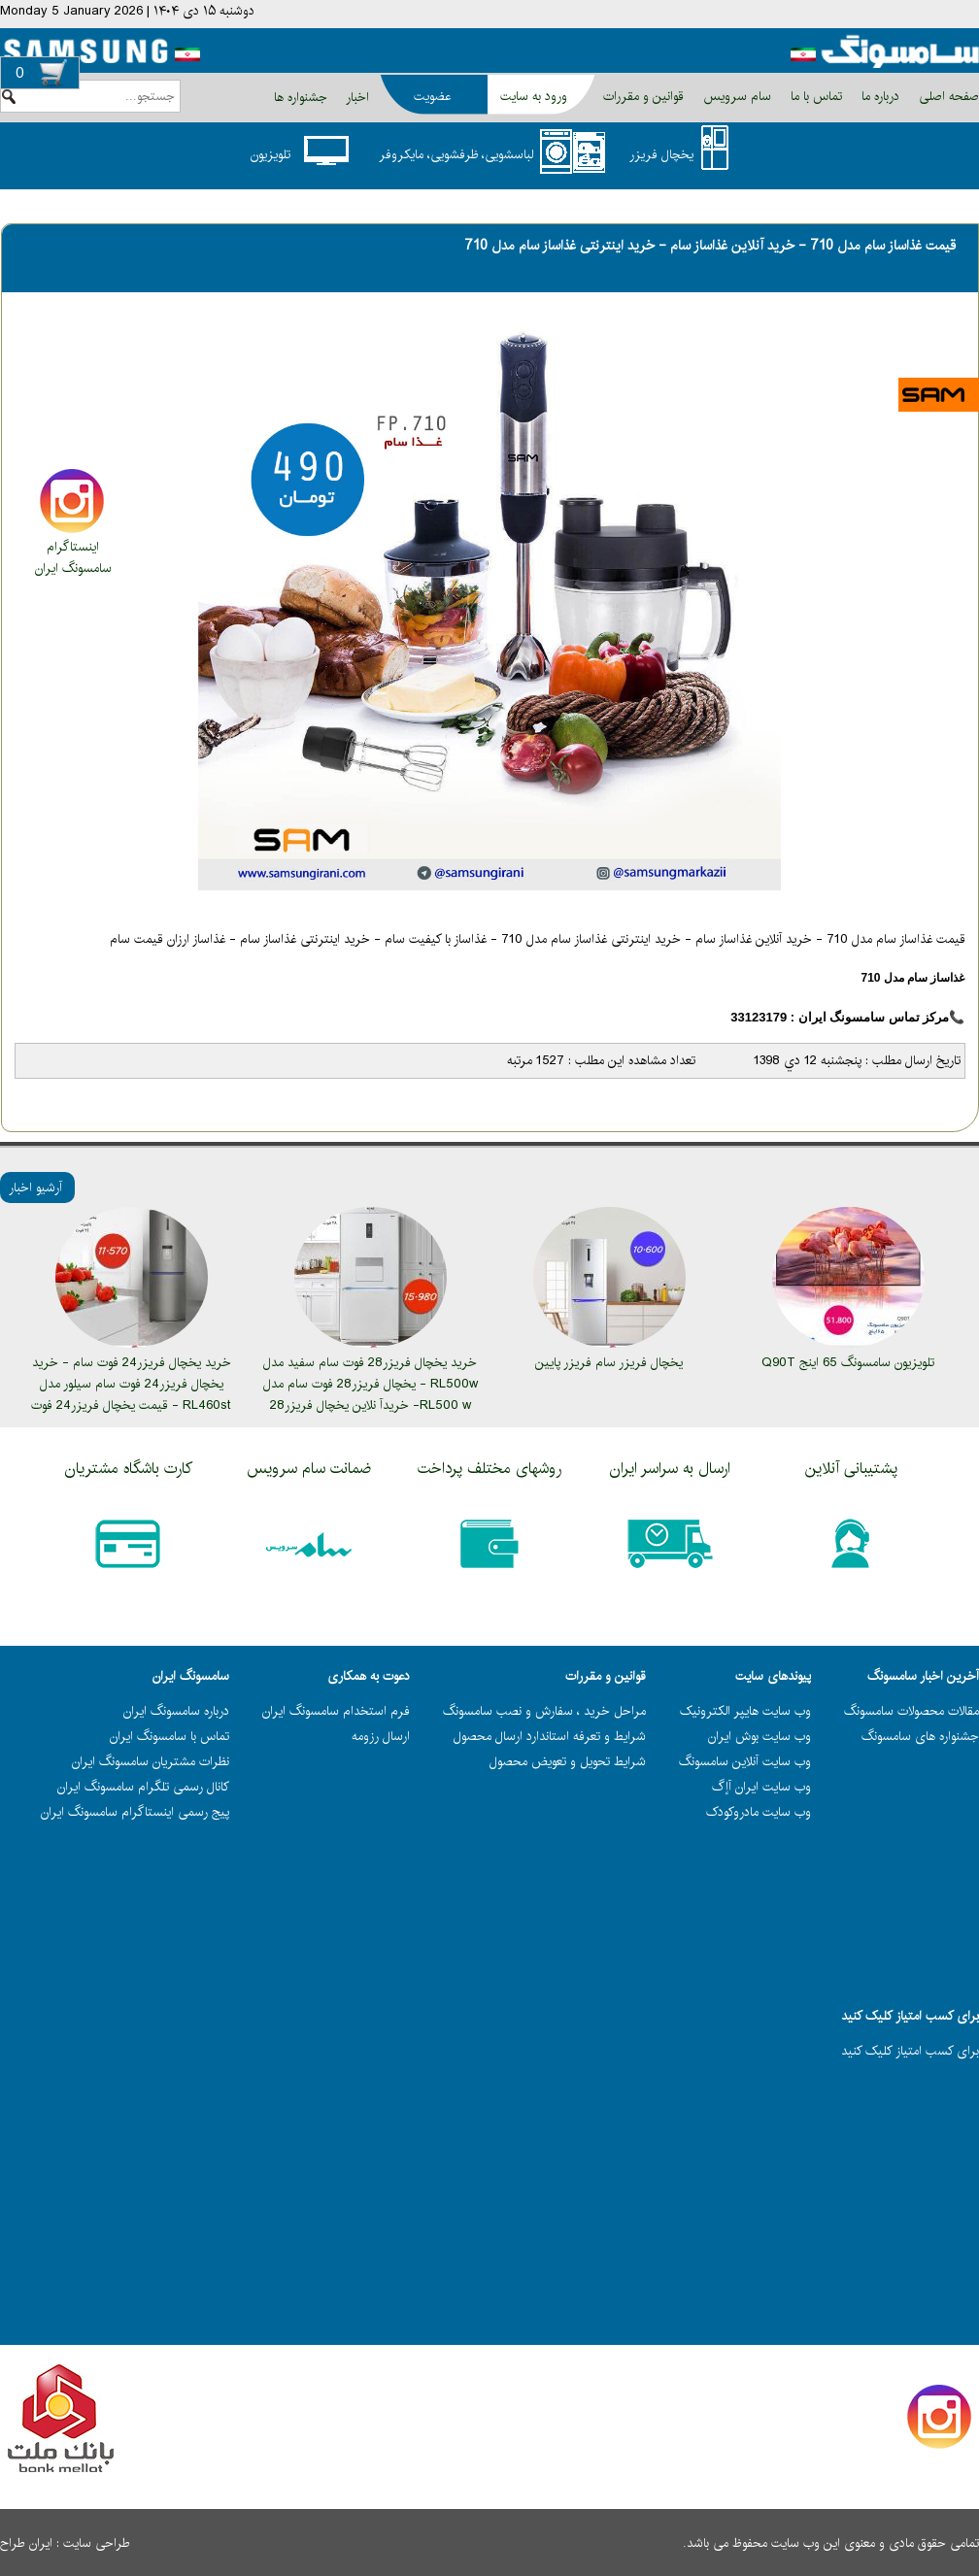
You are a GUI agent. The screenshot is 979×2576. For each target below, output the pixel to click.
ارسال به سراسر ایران (670, 1468)
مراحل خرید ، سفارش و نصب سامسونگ (544, 1711)
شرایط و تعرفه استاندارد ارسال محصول (550, 1736)
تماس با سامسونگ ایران (169, 1736)
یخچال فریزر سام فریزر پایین (609, 1362)
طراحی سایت (96, 2543)
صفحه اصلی (947, 96)
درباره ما (878, 96)
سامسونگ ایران (73, 568)
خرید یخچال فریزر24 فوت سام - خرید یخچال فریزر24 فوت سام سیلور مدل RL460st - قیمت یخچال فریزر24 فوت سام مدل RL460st (131, 1394)
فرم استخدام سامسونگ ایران (336, 1711)
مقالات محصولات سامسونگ (911, 1711)
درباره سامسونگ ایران (176, 1711)
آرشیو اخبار (35, 1187)
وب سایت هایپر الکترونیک (745, 1711)
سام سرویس (735, 96)
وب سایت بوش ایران (759, 1736)
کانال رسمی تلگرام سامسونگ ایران (143, 1786)
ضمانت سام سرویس (309, 1468)
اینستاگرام (73, 546)
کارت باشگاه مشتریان (128, 1468)
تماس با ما (814, 96)
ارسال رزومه (381, 1736)
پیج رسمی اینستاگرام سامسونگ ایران (135, 1812)
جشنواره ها (300, 97)
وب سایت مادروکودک (758, 1812)
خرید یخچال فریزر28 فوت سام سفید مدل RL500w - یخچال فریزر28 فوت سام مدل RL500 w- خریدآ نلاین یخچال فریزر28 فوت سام (370, 1394)
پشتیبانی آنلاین (851, 1468)
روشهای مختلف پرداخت (489, 1468)
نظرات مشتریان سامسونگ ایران (150, 1761)
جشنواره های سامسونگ (920, 1736)
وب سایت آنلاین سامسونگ (745, 1761)
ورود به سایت (533, 96)
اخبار (357, 97)
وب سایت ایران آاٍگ (761, 1786)
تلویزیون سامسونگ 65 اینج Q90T (847, 1362)
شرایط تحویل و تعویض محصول (568, 1761)
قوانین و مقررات (641, 96)
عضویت (432, 96)
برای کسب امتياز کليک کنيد (910, 2050)
